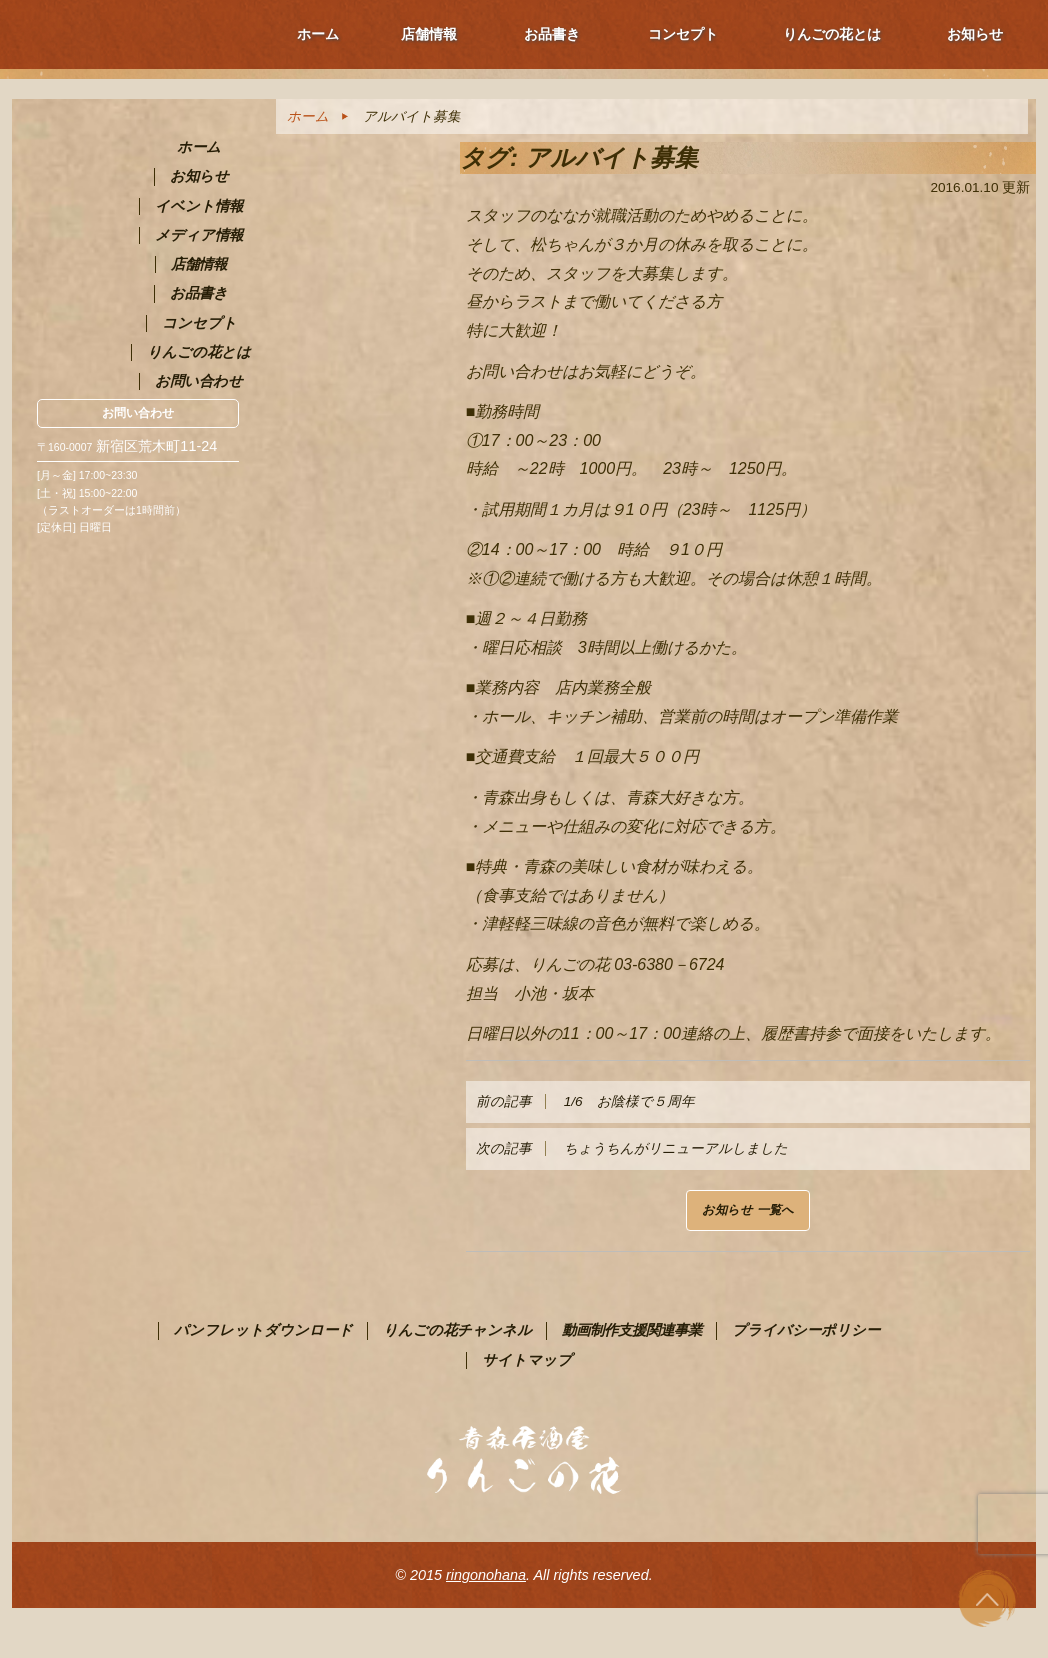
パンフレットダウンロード (263, 1330)
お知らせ (975, 34)
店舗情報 (429, 34)
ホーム (318, 34)
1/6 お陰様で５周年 (585, 1101)
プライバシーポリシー (806, 1330)
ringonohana (486, 1575)
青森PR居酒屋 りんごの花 (138, 195)
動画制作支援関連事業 (632, 1330)
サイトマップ (527, 1360)
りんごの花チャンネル (457, 1330)
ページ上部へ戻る (988, 1598)
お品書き (552, 34)
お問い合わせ (138, 413)
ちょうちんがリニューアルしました (632, 1148)
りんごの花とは (832, 34)
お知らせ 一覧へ (747, 1210)
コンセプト (683, 34)
